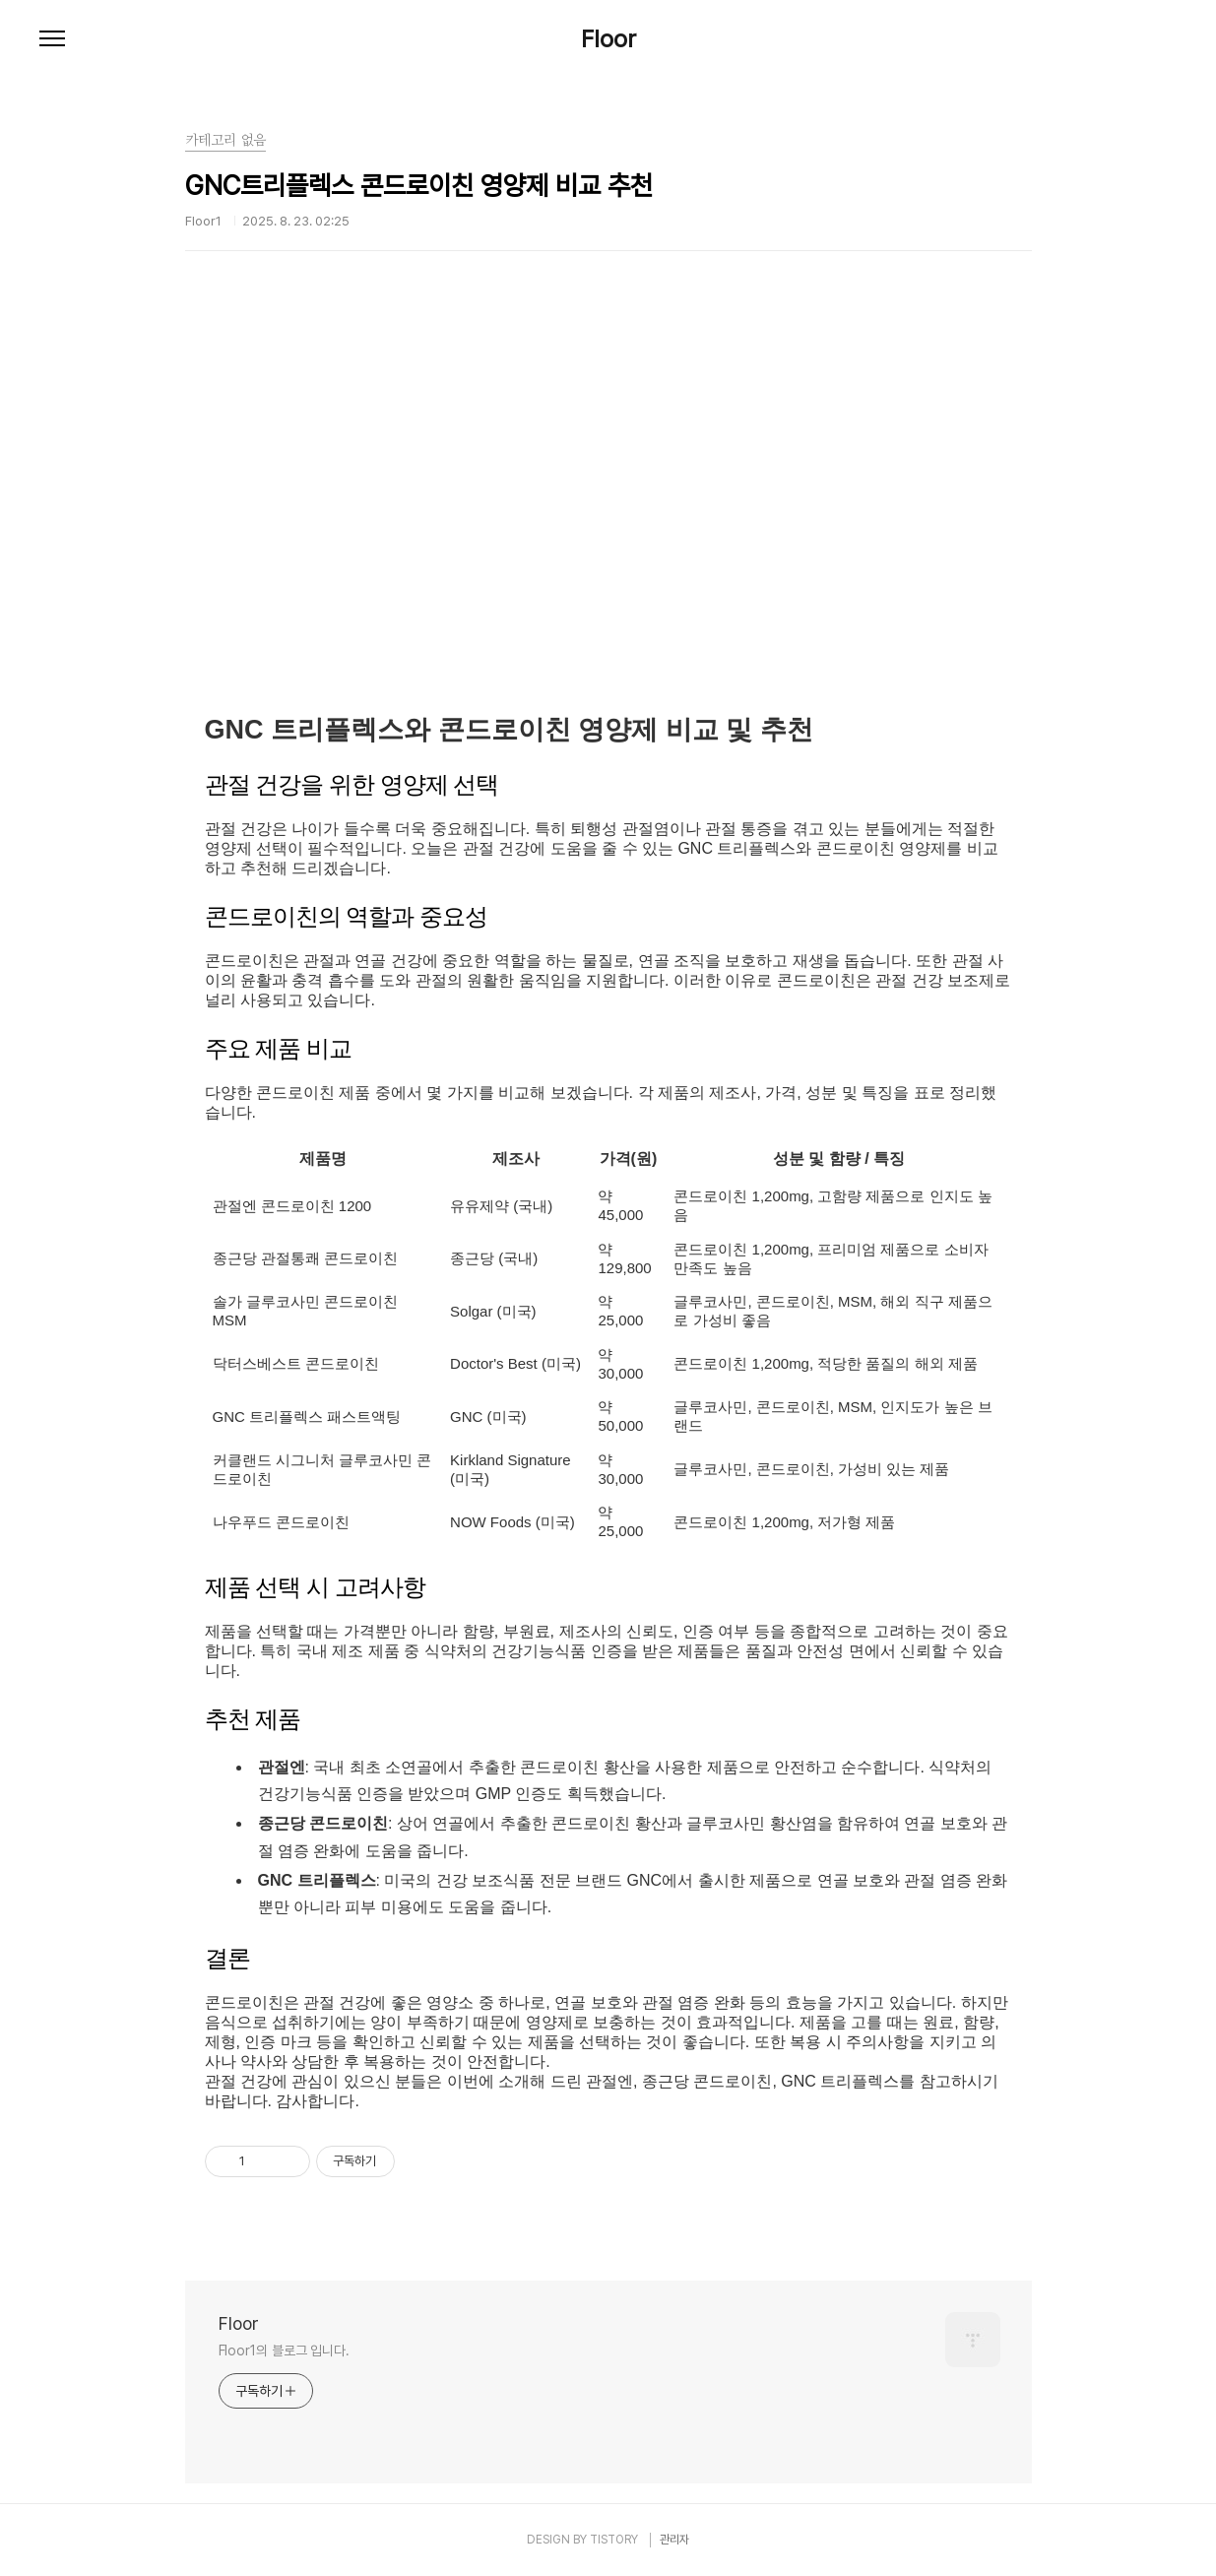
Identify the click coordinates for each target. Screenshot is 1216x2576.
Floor (608, 39)
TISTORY (614, 2539)
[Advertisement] (608, 517)
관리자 (674, 2539)
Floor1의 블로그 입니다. (284, 2350)
